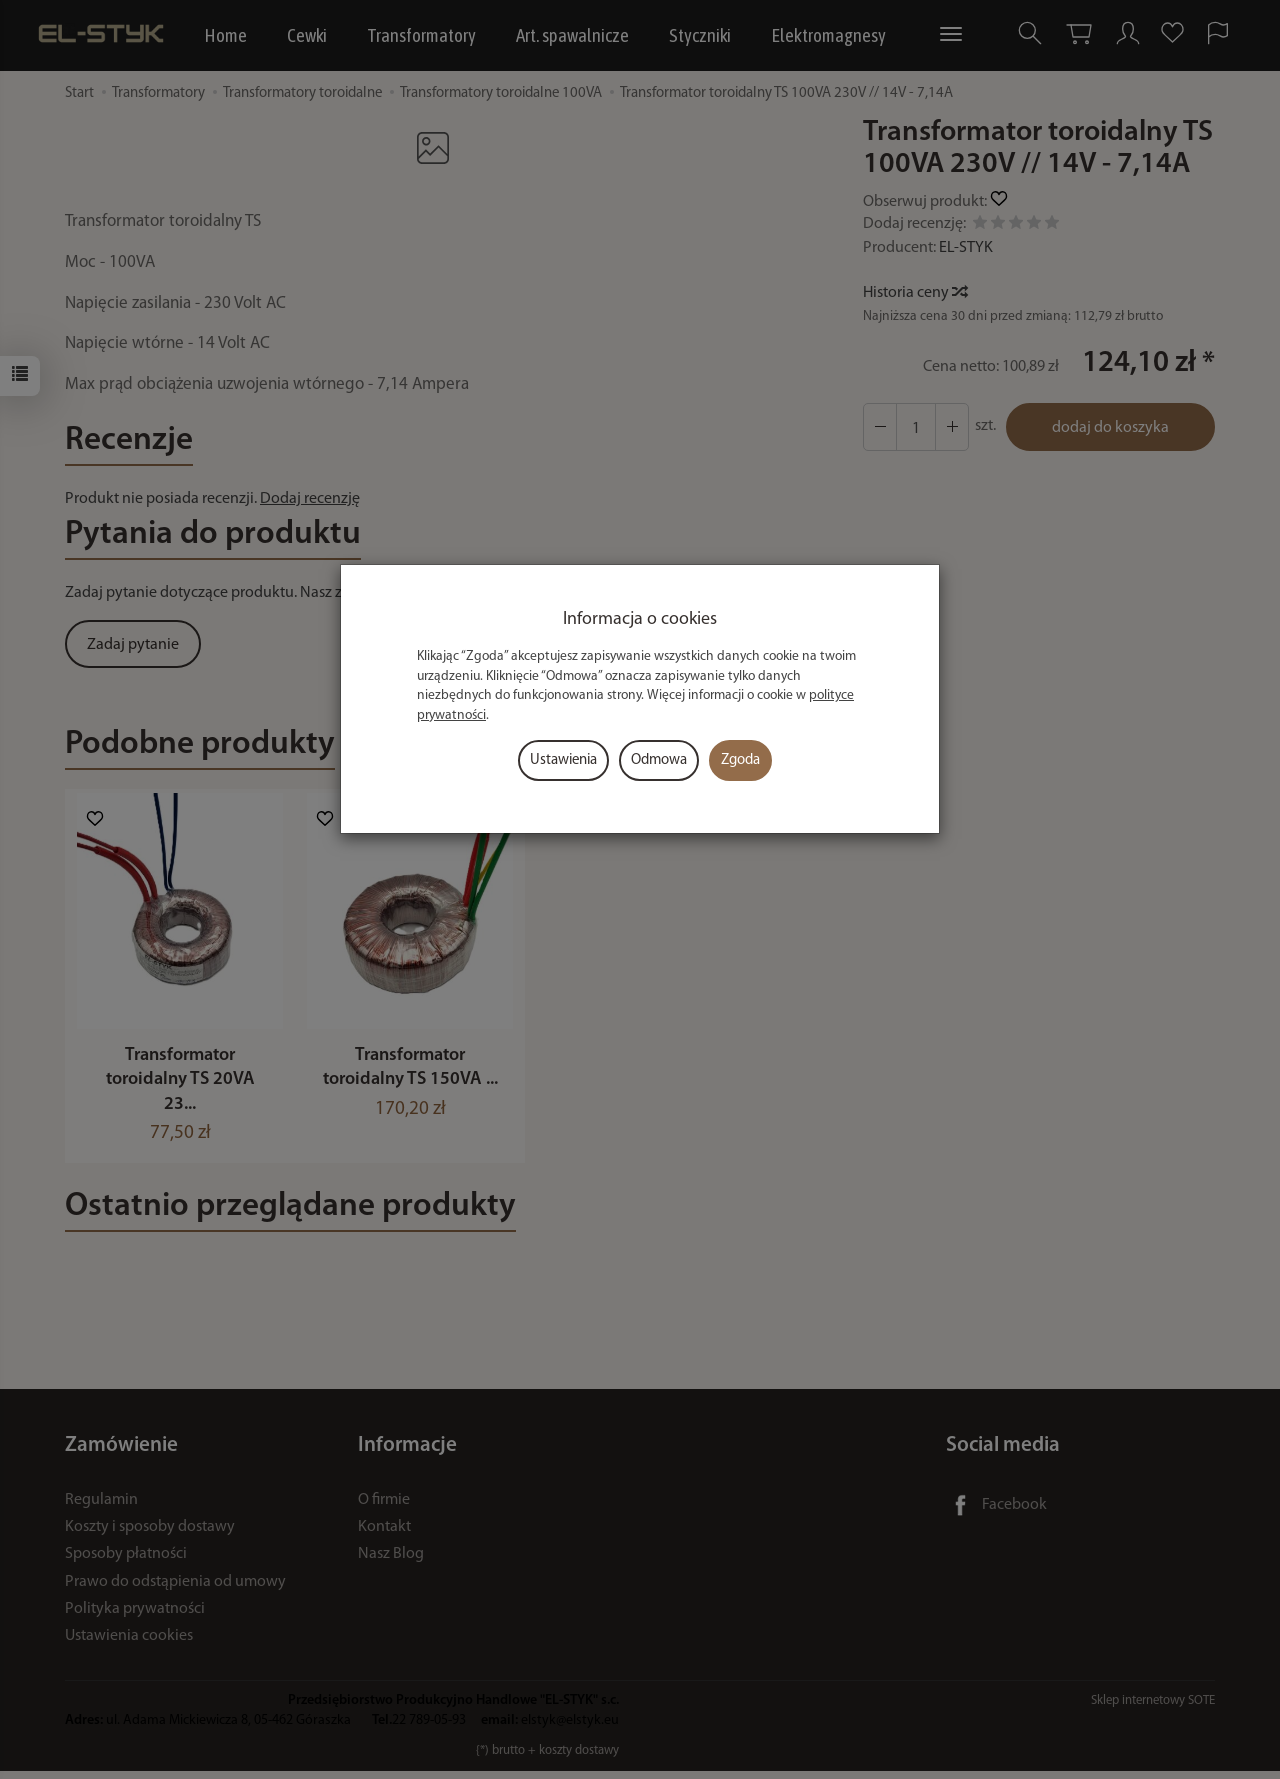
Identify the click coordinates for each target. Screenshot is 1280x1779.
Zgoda (740, 760)
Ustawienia (563, 760)
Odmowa (659, 760)
